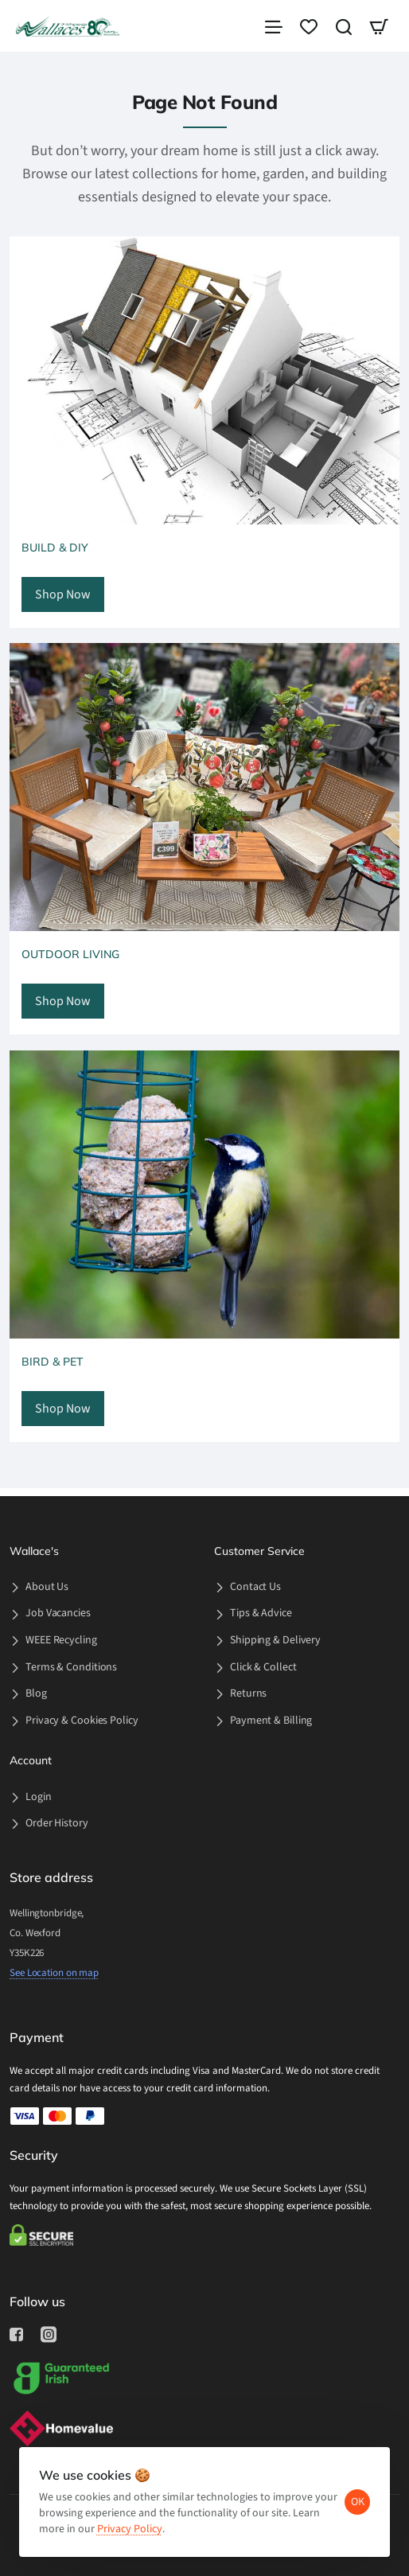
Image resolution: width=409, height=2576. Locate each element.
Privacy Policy (164, 2523)
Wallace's (34, 1551)
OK (352, 2496)
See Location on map (54, 1973)
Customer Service (259, 1551)
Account (31, 1761)
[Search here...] (343, 30)
